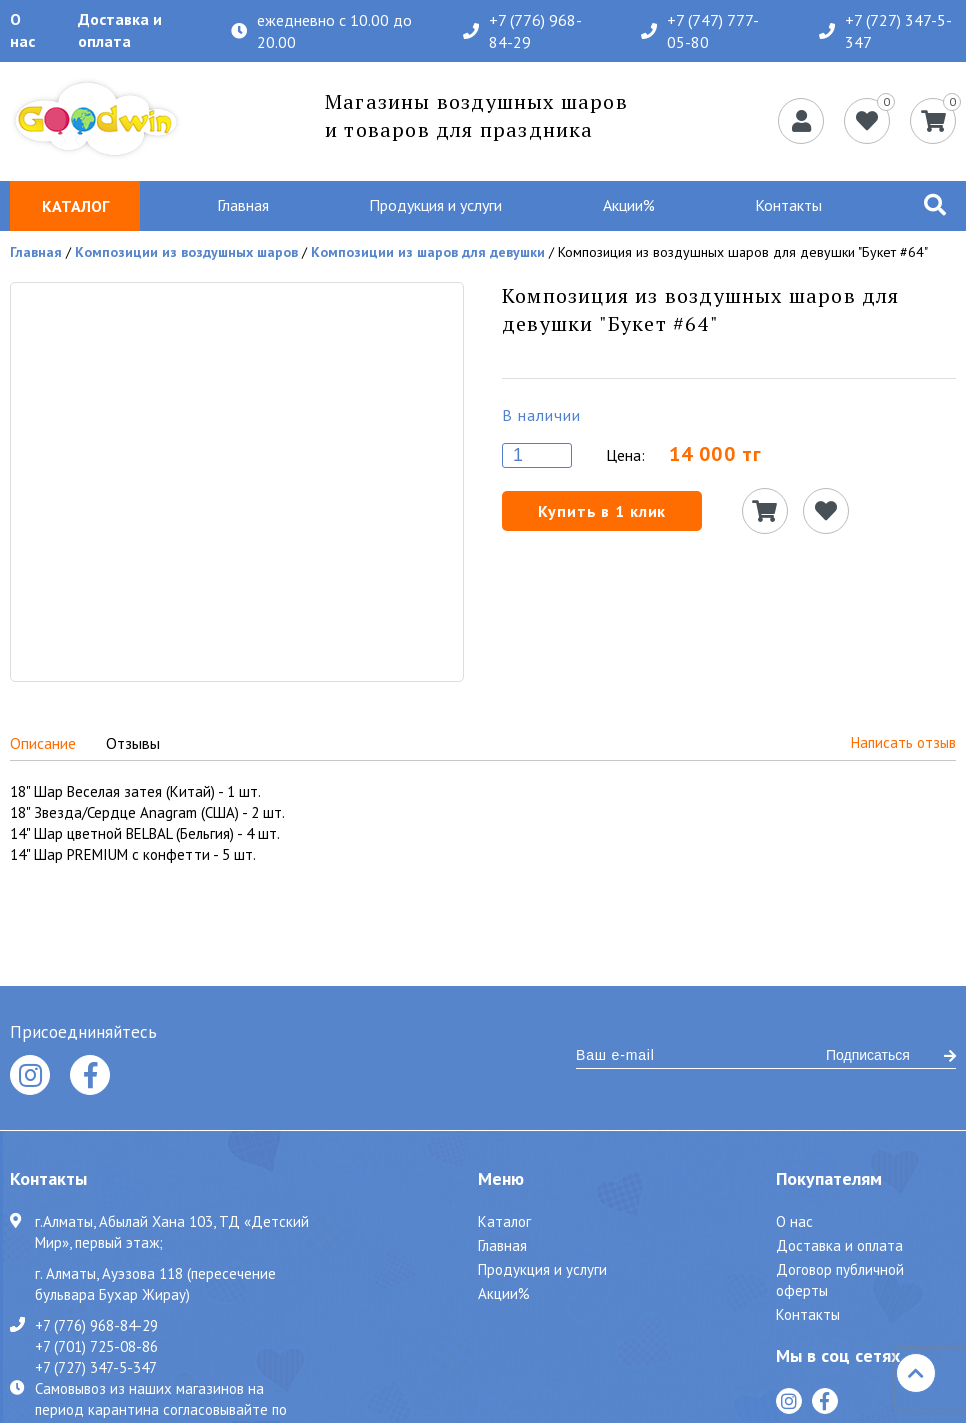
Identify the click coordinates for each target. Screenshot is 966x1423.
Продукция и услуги (435, 205)
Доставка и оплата (120, 30)
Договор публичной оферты (840, 1280)
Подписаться (891, 1055)
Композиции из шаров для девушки (428, 252)
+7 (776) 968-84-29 (522, 31)
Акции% (629, 205)
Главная (243, 205)
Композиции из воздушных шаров (186, 252)
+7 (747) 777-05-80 (700, 31)
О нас (22, 30)
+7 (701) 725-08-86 (96, 1346)
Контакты (788, 205)
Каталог (504, 1221)
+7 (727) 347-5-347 (885, 31)
